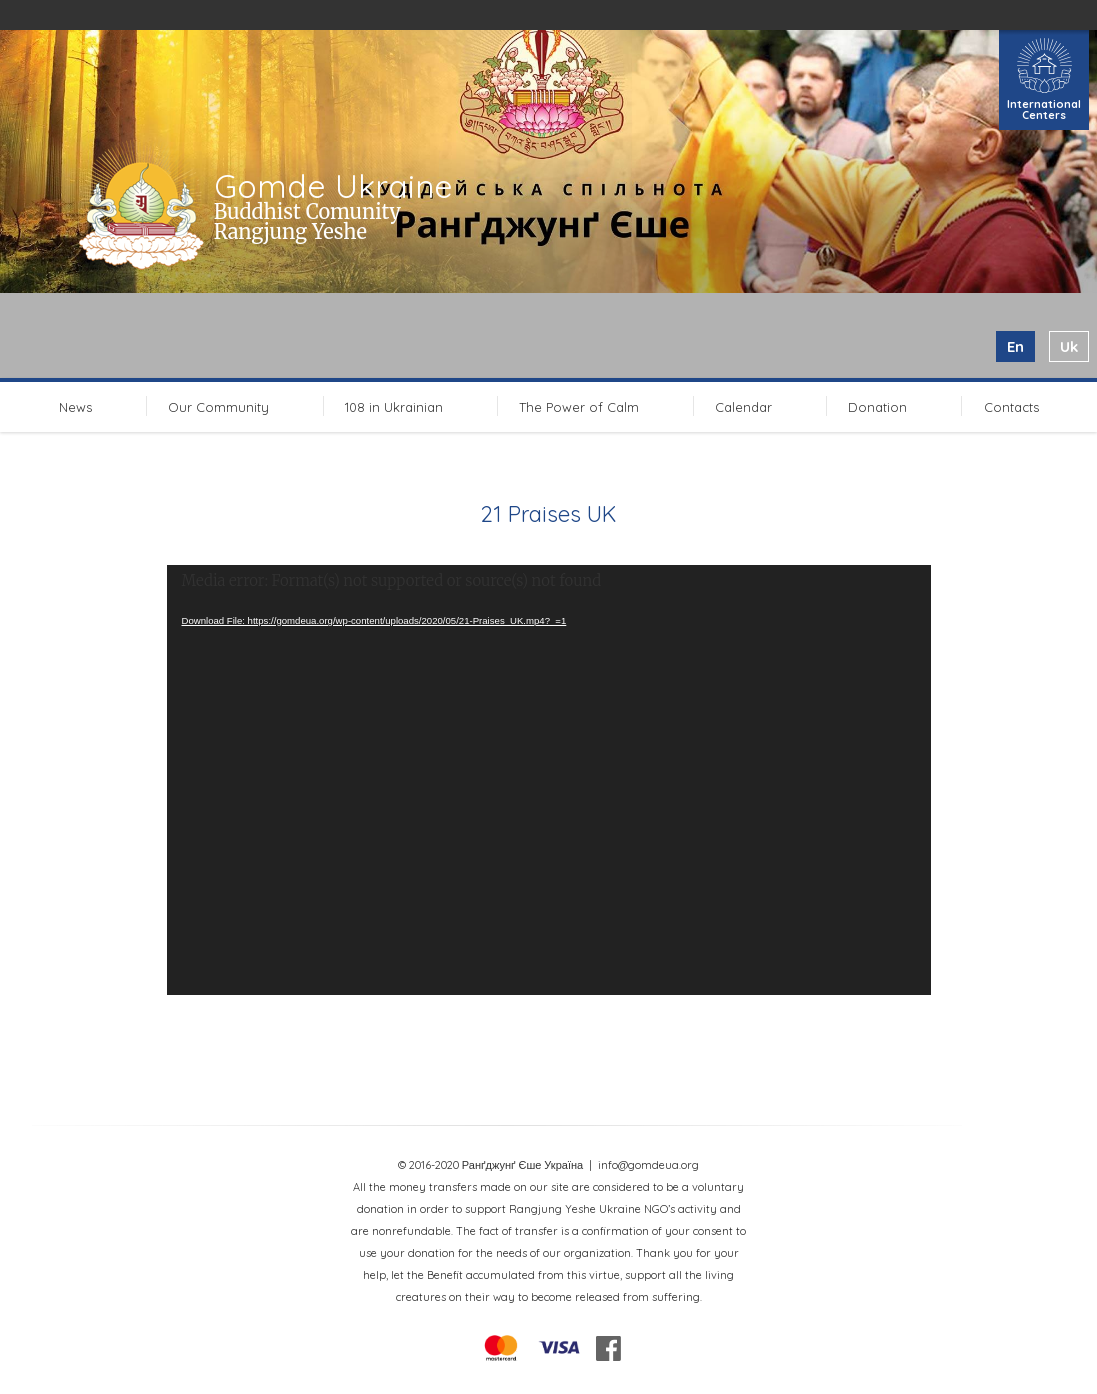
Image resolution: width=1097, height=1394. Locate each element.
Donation (877, 407)
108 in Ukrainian (394, 407)
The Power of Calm (579, 407)
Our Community (218, 407)
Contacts (1011, 407)
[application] (549, 780)
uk (1069, 346)
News (75, 407)
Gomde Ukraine (333, 186)
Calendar (743, 407)
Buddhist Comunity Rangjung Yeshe (307, 221)
